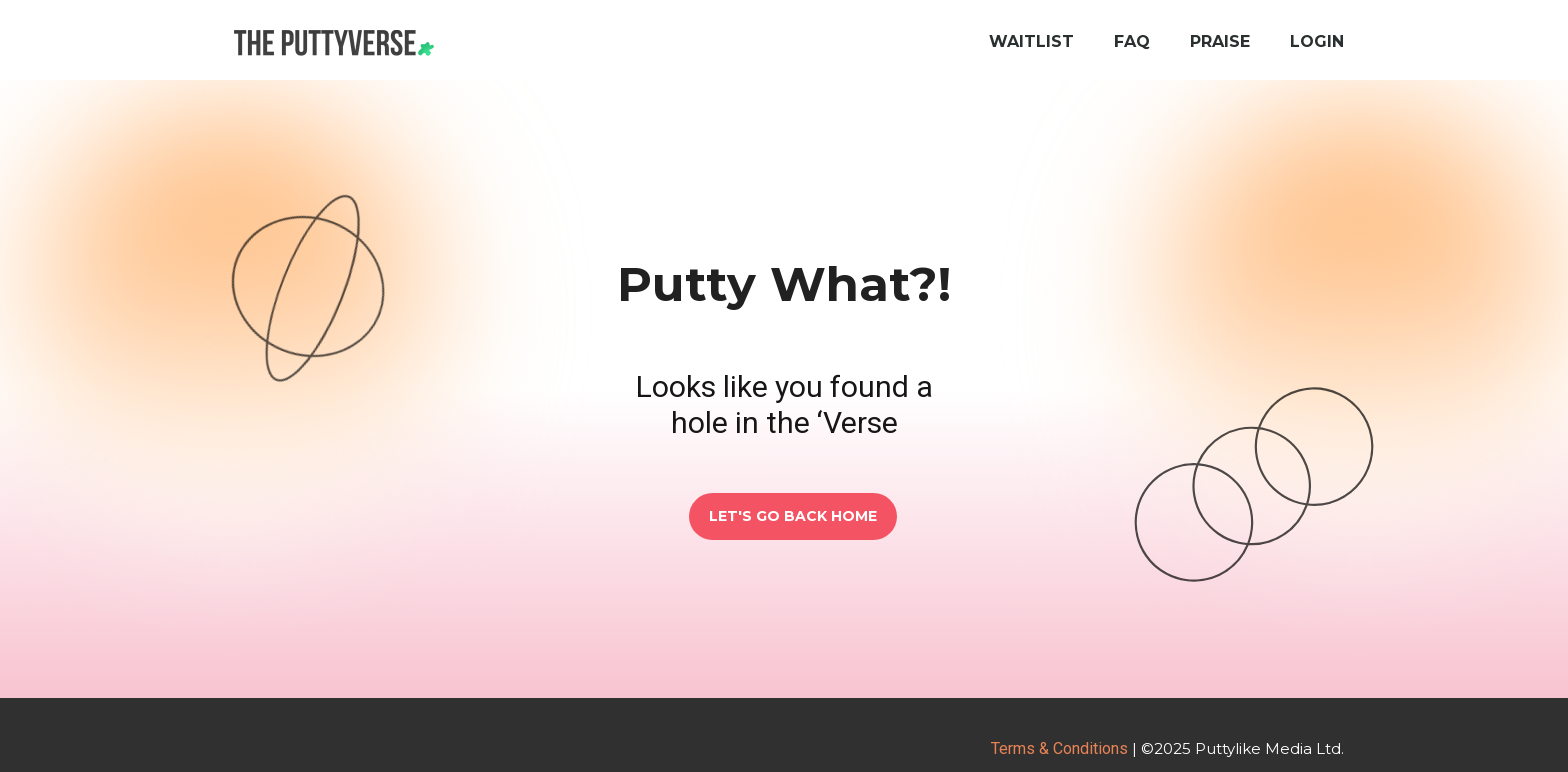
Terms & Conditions (1059, 748)
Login (1317, 41)
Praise (1220, 41)
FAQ (1132, 41)
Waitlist (1031, 41)
